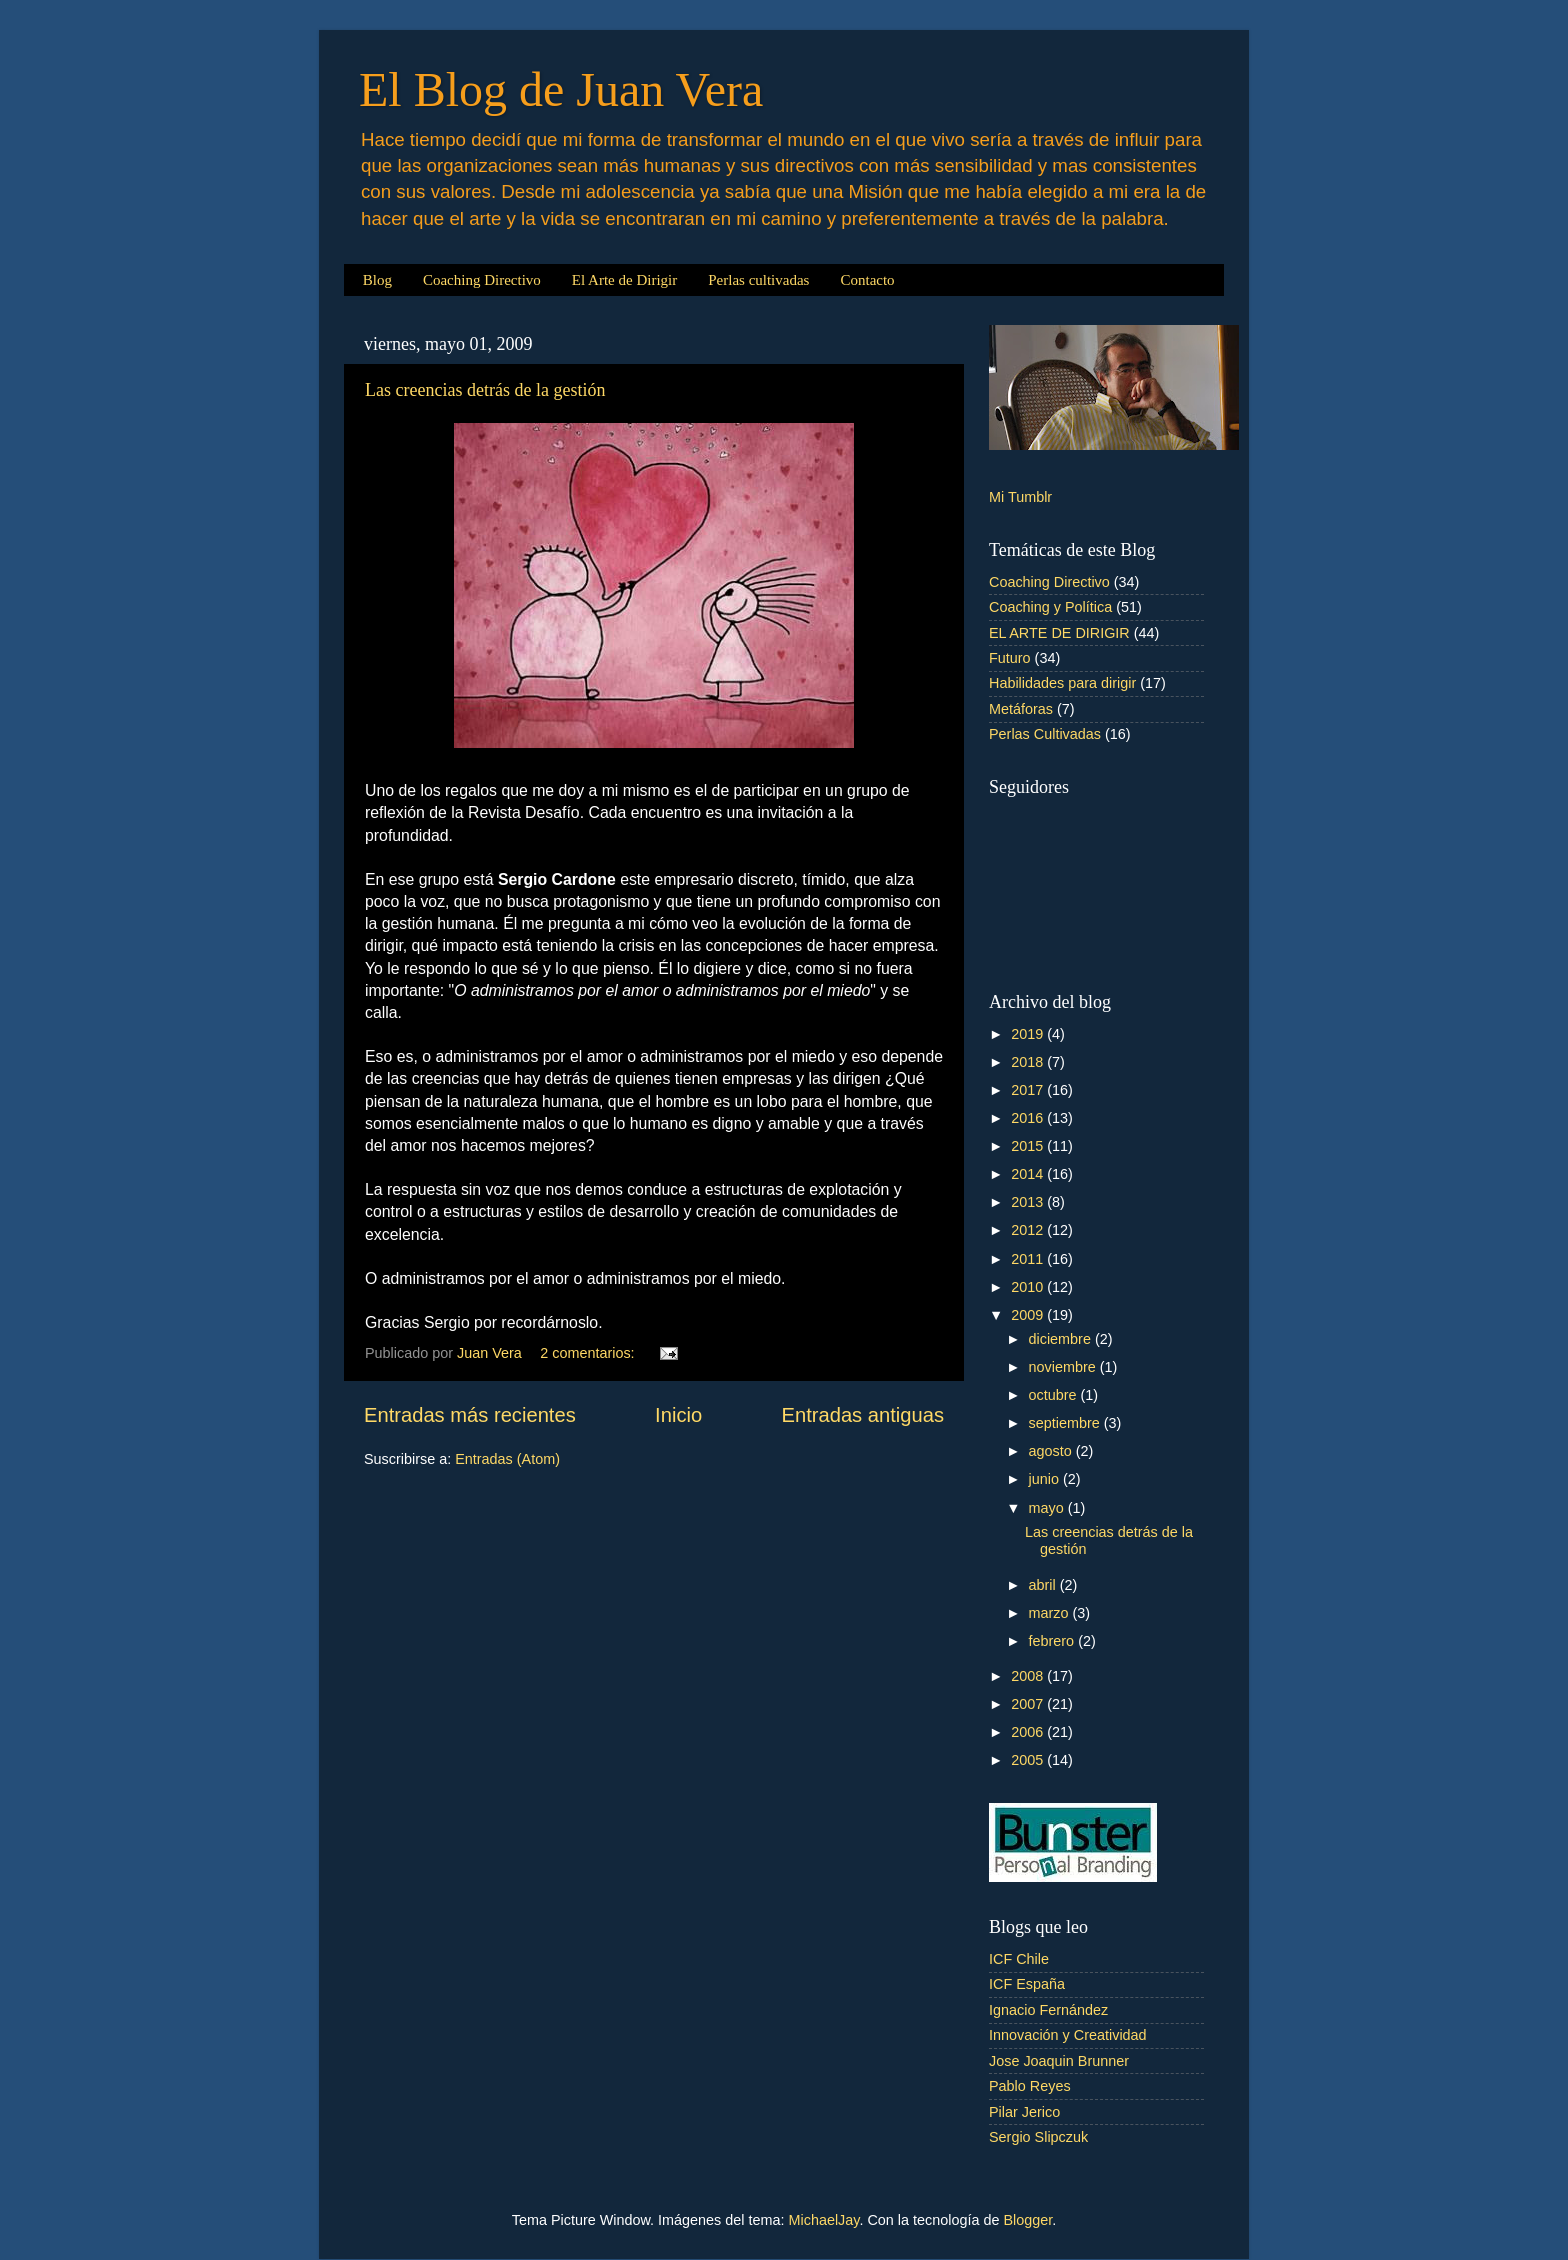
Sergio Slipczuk (1038, 2137)
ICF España (1027, 1984)
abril (1044, 1585)
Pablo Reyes (1030, 2086)
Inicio (678, 1415)
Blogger (1027, 2220)
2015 (1029, 1146)
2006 (1029, 1732)
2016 (1029, 1118)
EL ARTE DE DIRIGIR (1059, 633)
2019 (1029, 1034)
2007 (1029, 1704)
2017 (1029, 1090)
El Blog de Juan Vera (561, 89)
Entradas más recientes (470, 1415)
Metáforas (1021, 709)
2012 (1029, 1230)
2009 (1029, 1315)
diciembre (1062, 1339)
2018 (1029, 1062)
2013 (1029, 1202)
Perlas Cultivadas (1045, 734)
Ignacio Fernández (1048, 2010)
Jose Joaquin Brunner (1059, 2061)
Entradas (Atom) (507, 1459)
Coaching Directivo (482, 280)
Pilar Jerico (1024, 2112)
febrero (1054, 1641)
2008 (1029, 1676)
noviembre (1064, 1367)
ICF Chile (1019, 1959)
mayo (1048, 1508)
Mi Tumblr (1020, 497)
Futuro (1010, 658)
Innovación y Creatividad (1068, 2035)
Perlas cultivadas (758, 280)
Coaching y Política (1050, 607)
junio (1046, 1479)
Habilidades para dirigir (1062, 683)
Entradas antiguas (863, 1415)
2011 (1029, 1259)
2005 (1029, 1760)
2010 (1029, 1287)
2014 (1029, 1174)
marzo (1051, 1613)
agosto (1052, 1451)
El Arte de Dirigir (624, 280)
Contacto (867, 280)
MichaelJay (824, 2220)
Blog (377, 280)
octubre (1055, 1395)
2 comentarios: (589, 1353)
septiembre (1066, 1423)
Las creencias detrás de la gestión (485, 390)
